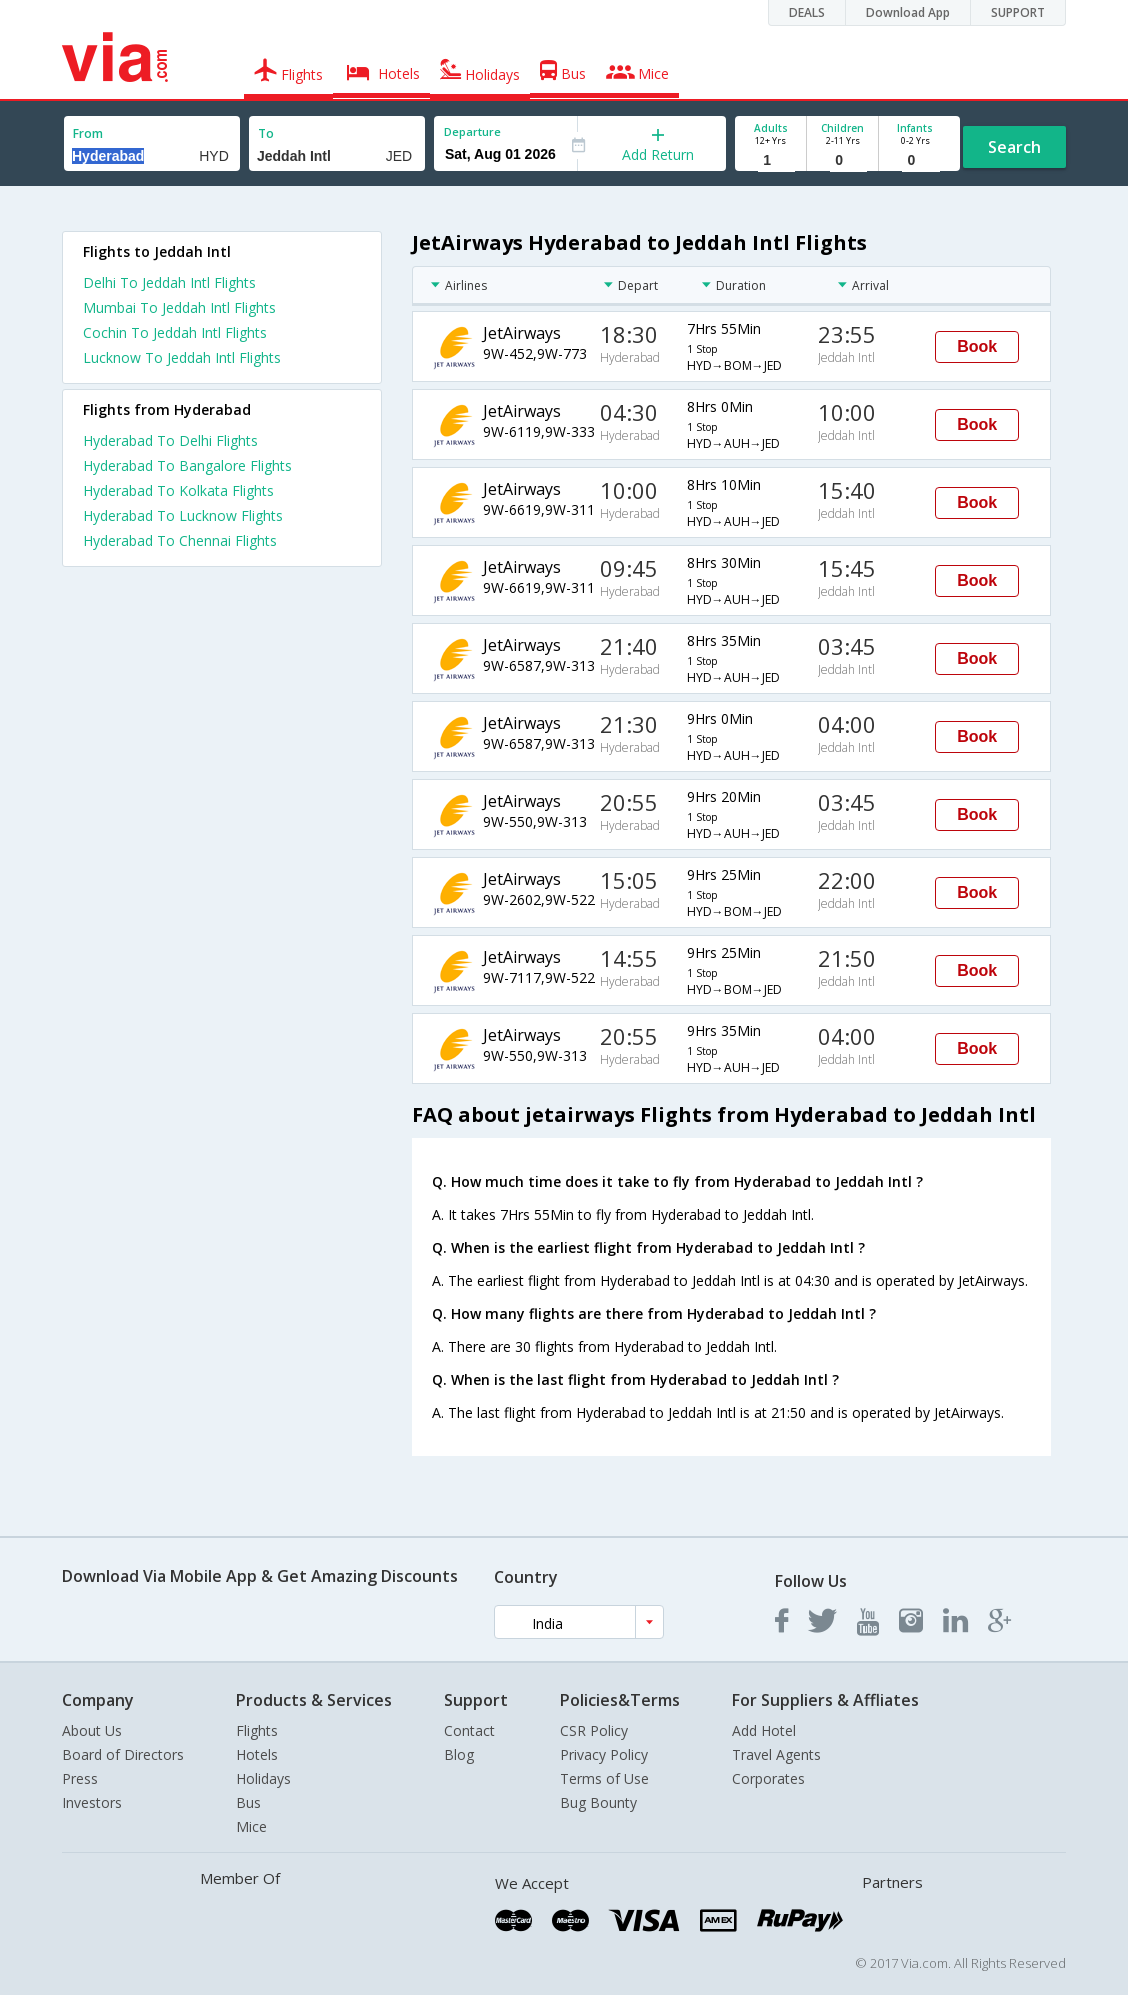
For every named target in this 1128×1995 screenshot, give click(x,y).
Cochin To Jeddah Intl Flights (175, 332)
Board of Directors (123, 1754)
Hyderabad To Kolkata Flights (178, 490)
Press (80, 1778)
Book (977, 346)
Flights (257, 1730)
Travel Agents (776, 1754)
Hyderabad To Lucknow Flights (183, 515)
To (266, 133)
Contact (469, 1730)
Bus (248, 1802)
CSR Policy (594, 1730)
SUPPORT (1018, 12)
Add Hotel (764, 1730)
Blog (459, 1754)
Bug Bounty (598, 1802)
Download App (908, 12)
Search (1014, 147)
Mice (251, 1826)
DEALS (807, 12)
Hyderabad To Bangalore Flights (187, 465)
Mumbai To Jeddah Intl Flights (179, 307)
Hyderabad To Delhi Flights (170, 440)
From (88, 133)
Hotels (257, 1754)
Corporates (768, 1778)
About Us (92, 1730)
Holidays (263, 1778)
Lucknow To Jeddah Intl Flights (182, 357)
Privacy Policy (604, 1754)
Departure (472, 131)
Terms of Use (604, 1778)
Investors (92, 1802)
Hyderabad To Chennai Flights (180, 540)
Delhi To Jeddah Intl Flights (169, 282)
